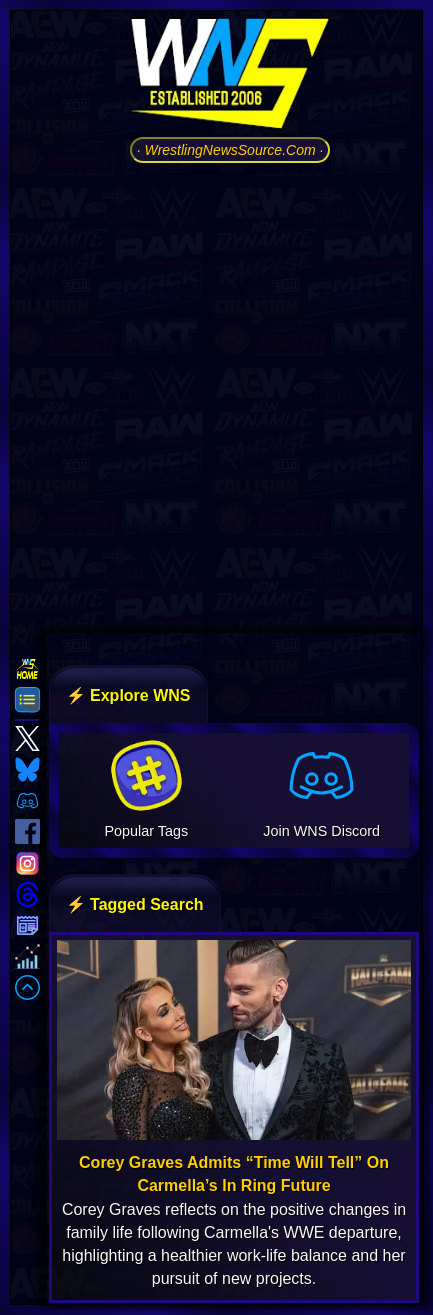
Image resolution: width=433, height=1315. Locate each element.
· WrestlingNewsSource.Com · (230, 150)
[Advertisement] (216, 395)
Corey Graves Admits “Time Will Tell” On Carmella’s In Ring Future (234, 1174)
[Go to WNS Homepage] (230, 77)
